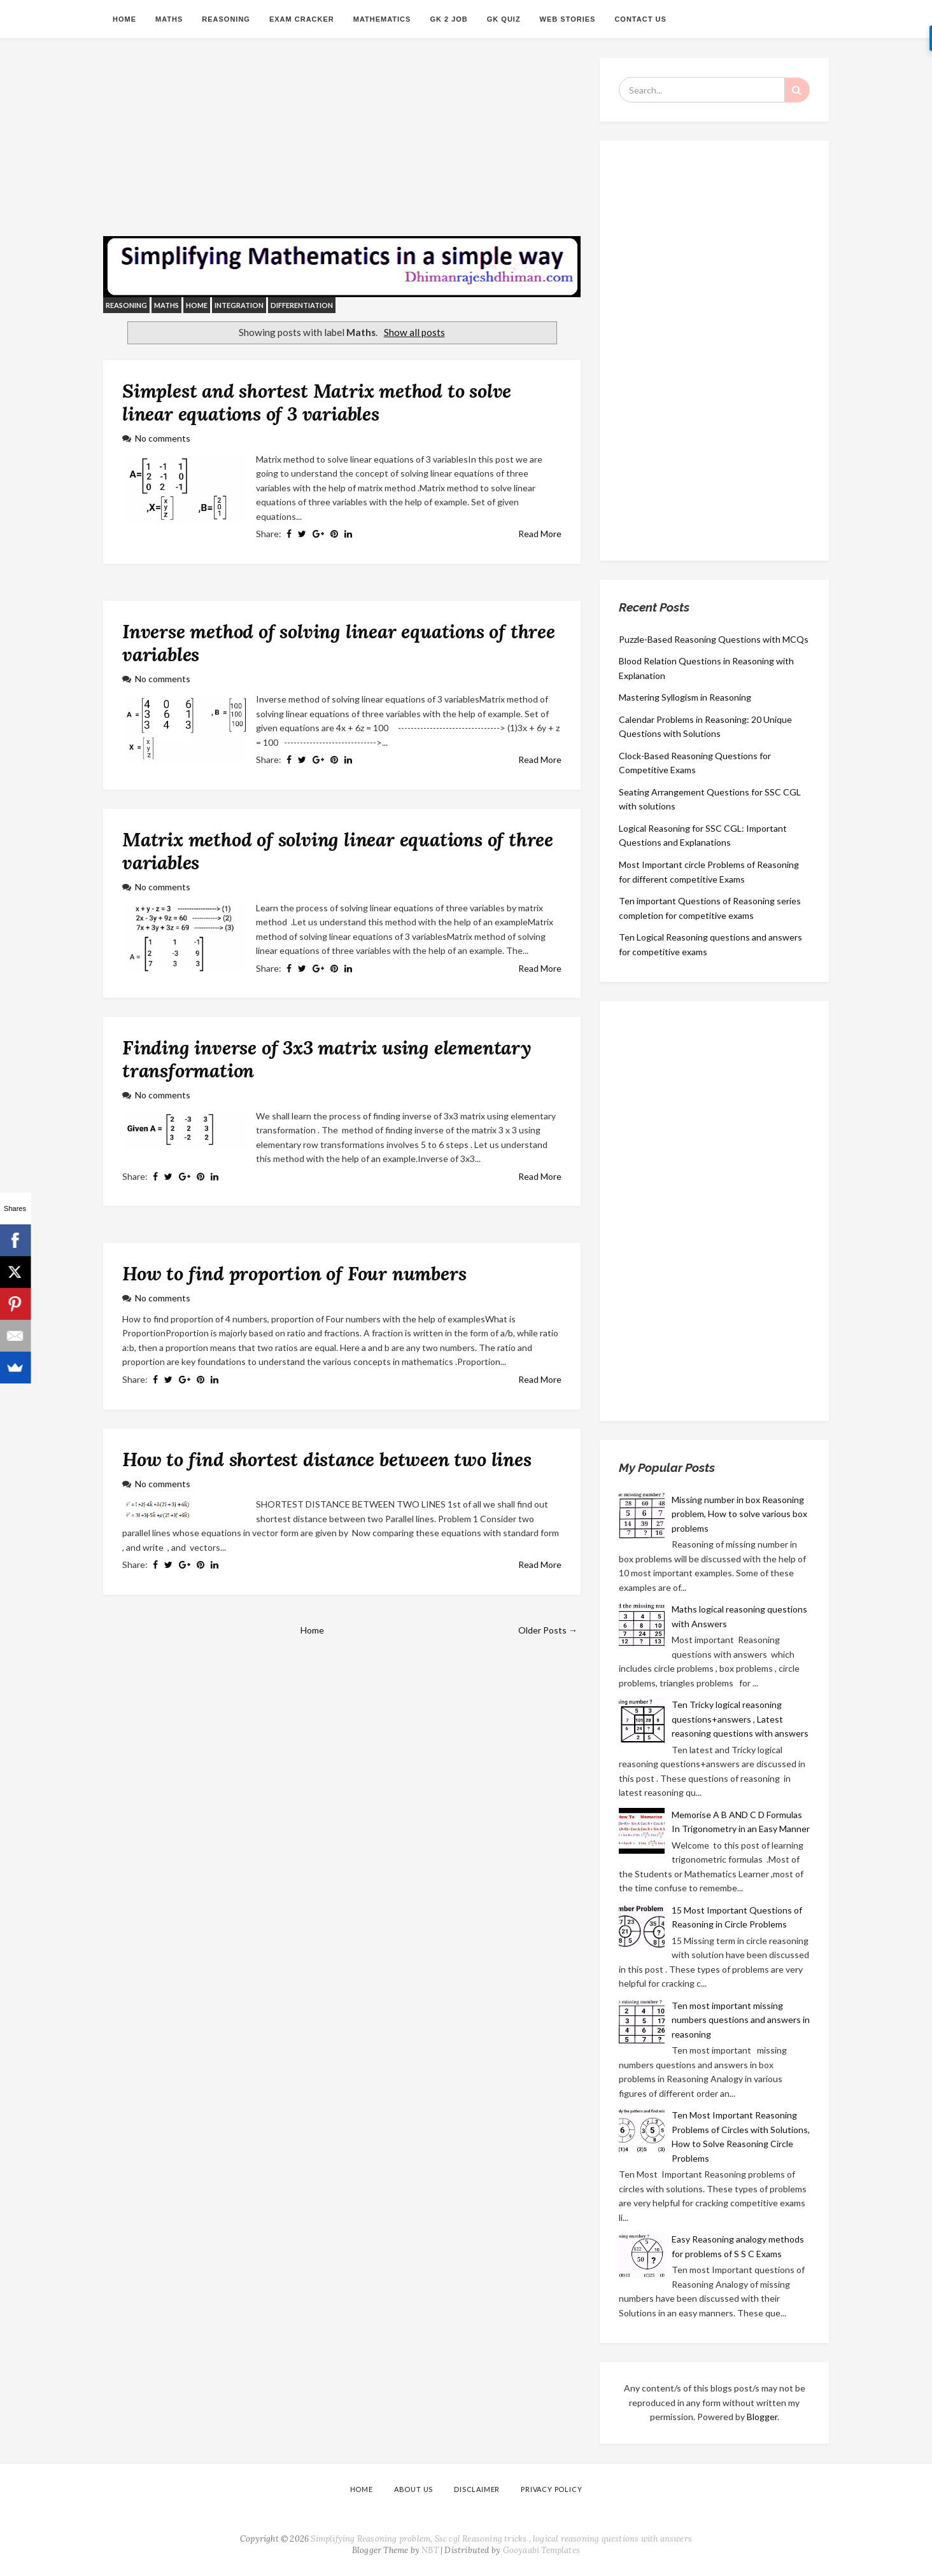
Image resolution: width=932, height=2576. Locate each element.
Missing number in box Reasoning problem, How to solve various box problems (739, 1514)
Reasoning (226, 19)
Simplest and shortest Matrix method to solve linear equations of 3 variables (316, 402)
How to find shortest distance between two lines (327, 1459)
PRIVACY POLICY (551, 2489)
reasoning (126, 305)
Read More (539, 533)
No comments (162, 438)
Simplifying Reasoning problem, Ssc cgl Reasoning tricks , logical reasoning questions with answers (501, 2538)
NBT (430, 2550)
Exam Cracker (301, 19)
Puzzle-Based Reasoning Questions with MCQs (713, 639)
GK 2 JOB (448, 19)
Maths (169, 19)
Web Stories (568, 19)
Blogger (762, 2416)
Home (124, 19)
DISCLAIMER (477, 2489)
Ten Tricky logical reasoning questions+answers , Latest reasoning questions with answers (740, 1719)
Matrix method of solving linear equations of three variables (337, 850)
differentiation (302, 305)
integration (239, 305)
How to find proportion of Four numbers (294, 1273)
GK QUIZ (504, 19)
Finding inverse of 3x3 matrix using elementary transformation (327, 1058)
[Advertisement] (342, 147)
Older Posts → (547, 1630)
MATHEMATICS (382, 19)
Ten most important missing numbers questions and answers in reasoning (741, 2020)
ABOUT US (413, 2489)
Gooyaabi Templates (542, 2550)
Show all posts (414, 332)
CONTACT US (640, 19)
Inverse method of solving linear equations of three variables (338, 642)
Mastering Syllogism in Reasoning (685, 697)
